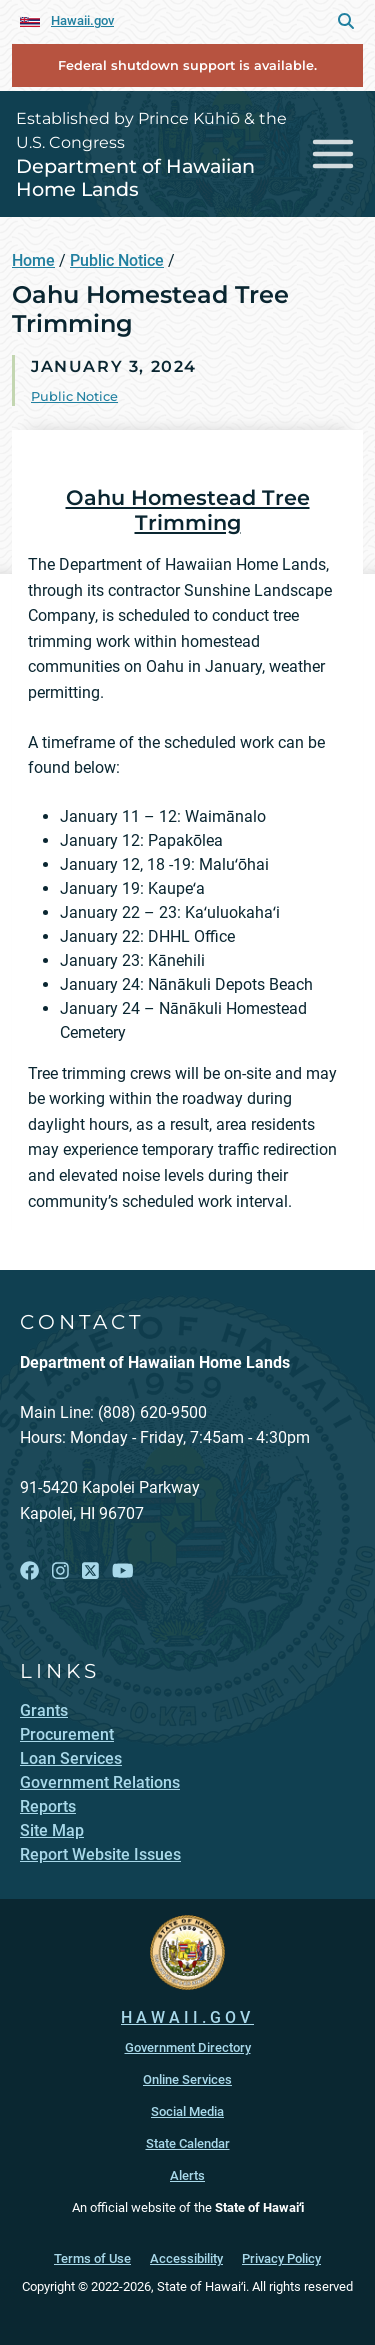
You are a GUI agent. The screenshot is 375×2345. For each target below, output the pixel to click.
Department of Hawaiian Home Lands (135, 177)
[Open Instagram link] (60, 1571)
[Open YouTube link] (123, 1571)
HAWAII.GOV (187, 2017)
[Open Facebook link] (29, 1571)
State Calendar (188, 2143)
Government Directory (188, 2047)
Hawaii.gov (82, 20)
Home (33, 260)
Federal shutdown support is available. (187, 65)
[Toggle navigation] (333, 154)
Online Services (187, 2079)
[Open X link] (90, 1571)
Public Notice (117, 260)
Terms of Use (92, 2258)
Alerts (187, 2175)
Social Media (187, 2111)
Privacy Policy (281, 2258)
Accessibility (186, 2258)
